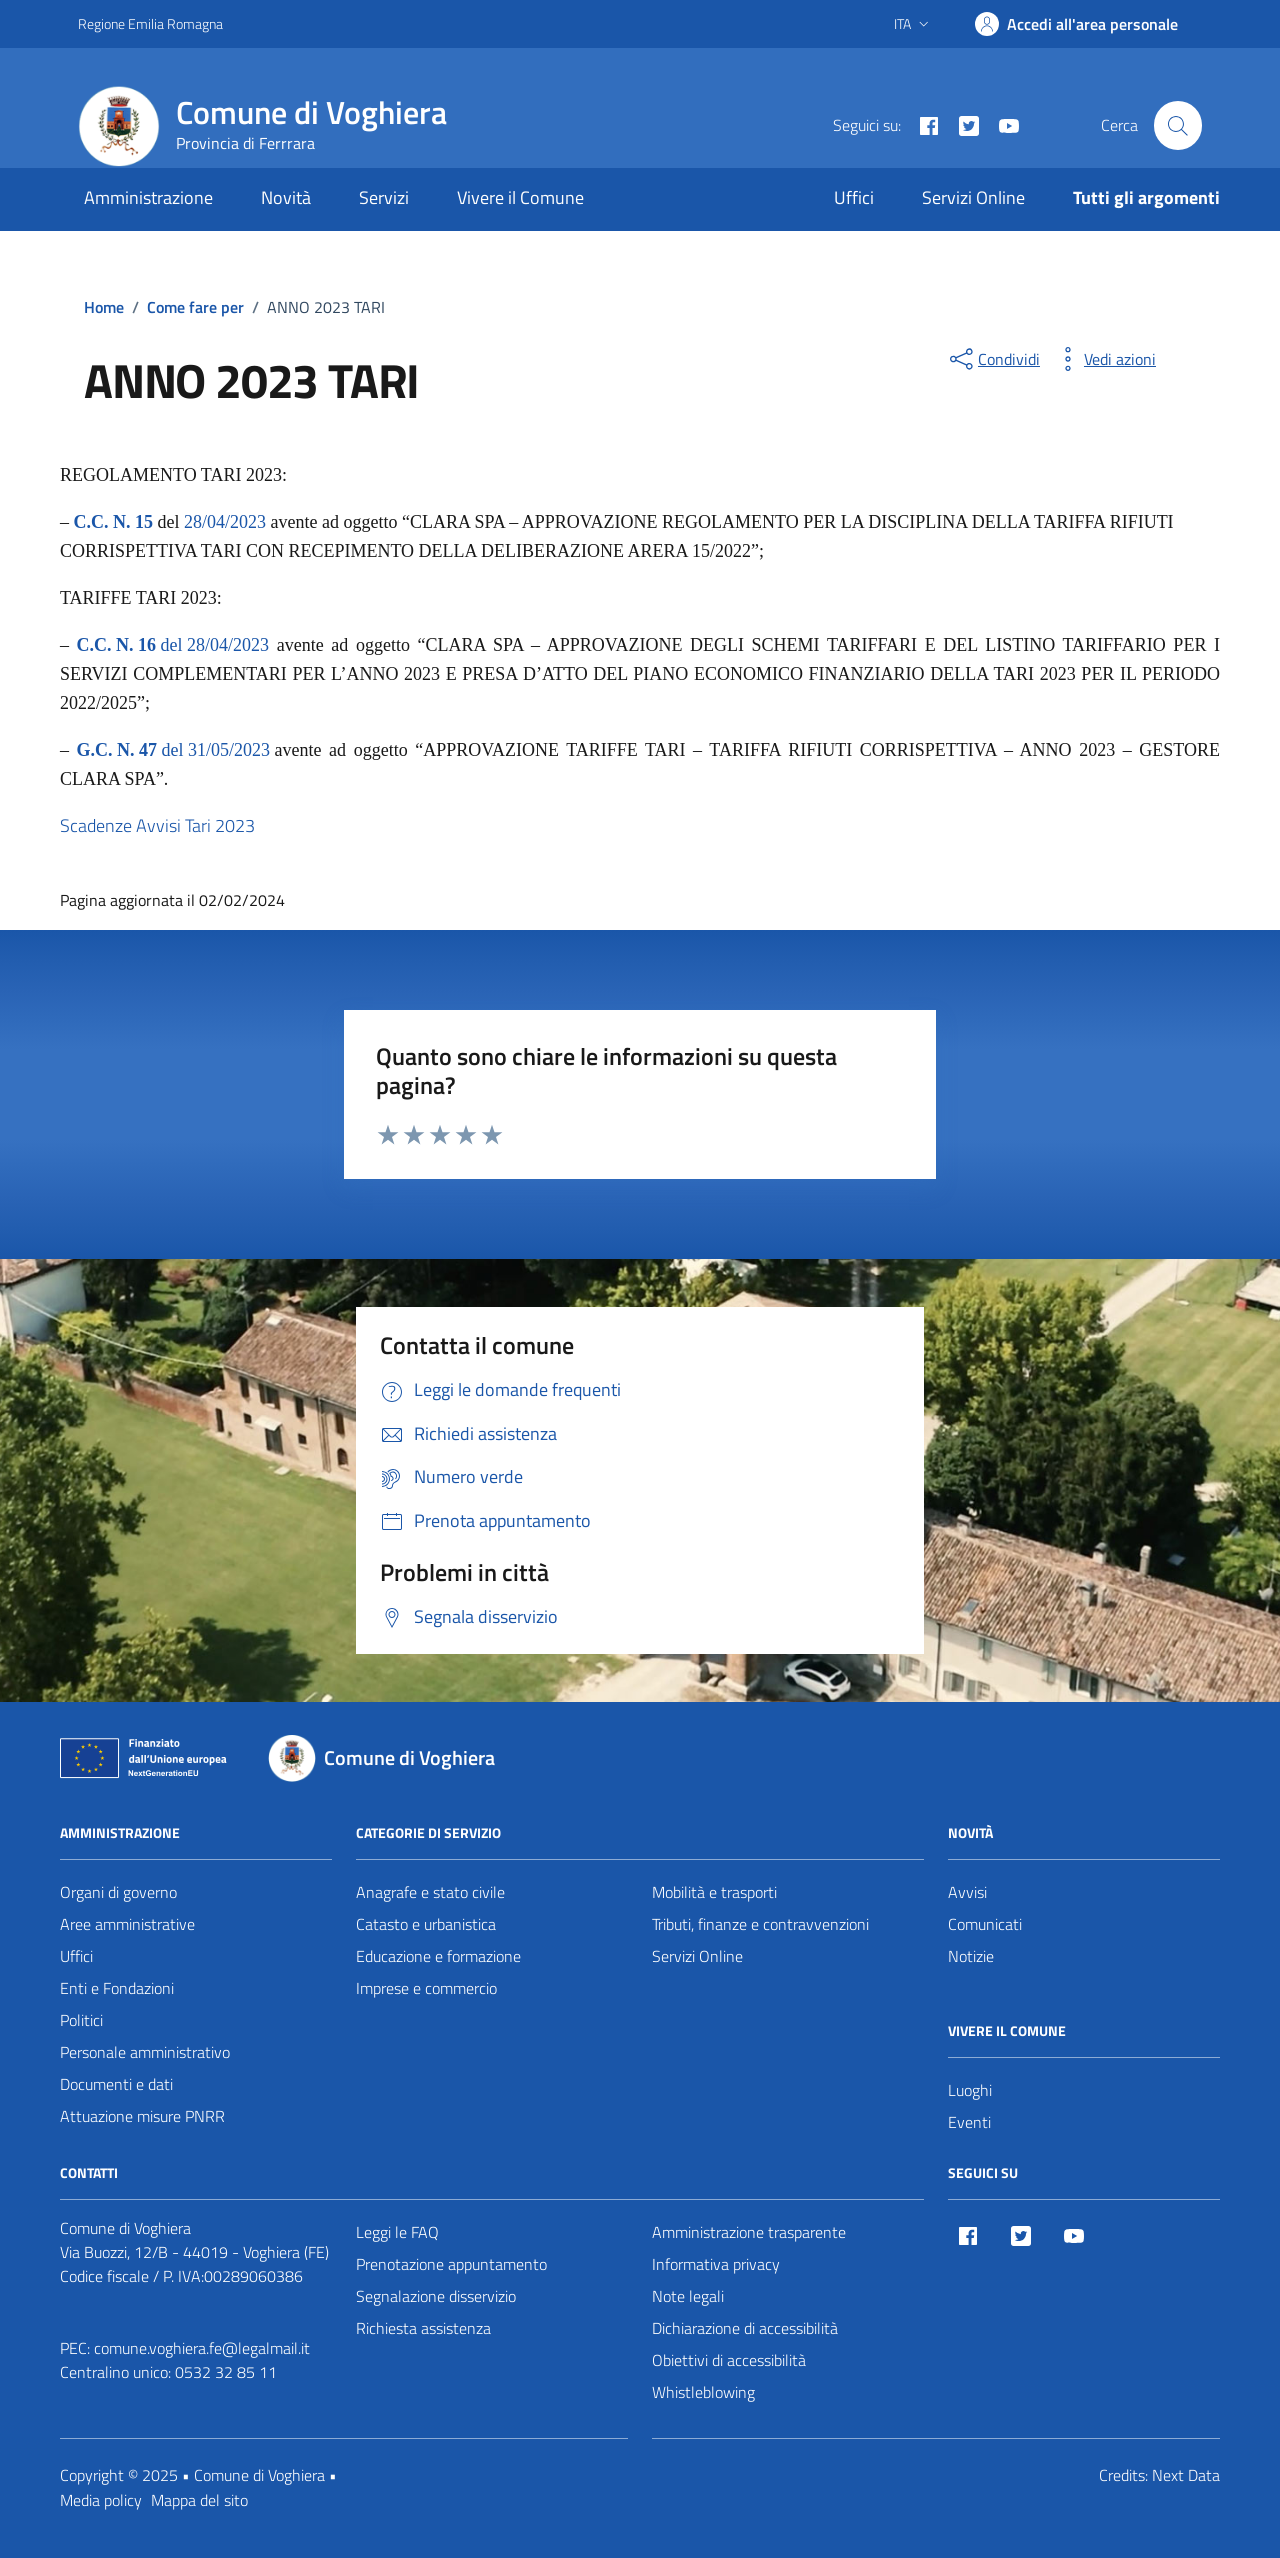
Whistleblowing (703, 2392)
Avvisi (967, 1892)
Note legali (688, 2296)
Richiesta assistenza (423, 2328)
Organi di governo (118, 1892)
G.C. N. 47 (117, 750)
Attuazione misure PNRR (142, 2116)
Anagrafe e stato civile (430, 1892)
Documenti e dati (116, 2084)
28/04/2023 (225, 522)
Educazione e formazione (438, 1956)
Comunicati (985, 1924)
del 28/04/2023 (212, 645)
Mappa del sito (199, 2500)
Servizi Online (973, 197)
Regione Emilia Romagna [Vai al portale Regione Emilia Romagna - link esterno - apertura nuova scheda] (150, 23)
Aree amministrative (127, 1924)
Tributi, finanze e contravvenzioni (760, 1924)
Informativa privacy (716, 2264)
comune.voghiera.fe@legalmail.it (202, 2348)
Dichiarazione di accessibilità (745, 2328)
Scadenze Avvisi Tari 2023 (157, 825)
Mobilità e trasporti (714, 1892)
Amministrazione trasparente (749, 2232)
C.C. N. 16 (117, 645)
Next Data (1186, 2475)
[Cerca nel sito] (1178, 125)
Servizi (384, 197)
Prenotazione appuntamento (451, 2264)
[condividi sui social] (993, 359)
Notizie (971, 1956)
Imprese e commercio (426, 1988)
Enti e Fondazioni (117, 1988)
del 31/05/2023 (216, 750)
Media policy (101, 2500)
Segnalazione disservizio (436, 2296)
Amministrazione (148, 197)
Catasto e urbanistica (426, 1924)
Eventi (969, 2122)
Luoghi (970, 2090)
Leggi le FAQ (397, 2232)
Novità (286, 197)
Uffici (854, 197)
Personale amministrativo (145, 2052)
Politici (81, 2020)
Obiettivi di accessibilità (729, 2360)
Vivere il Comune (520, 197)
